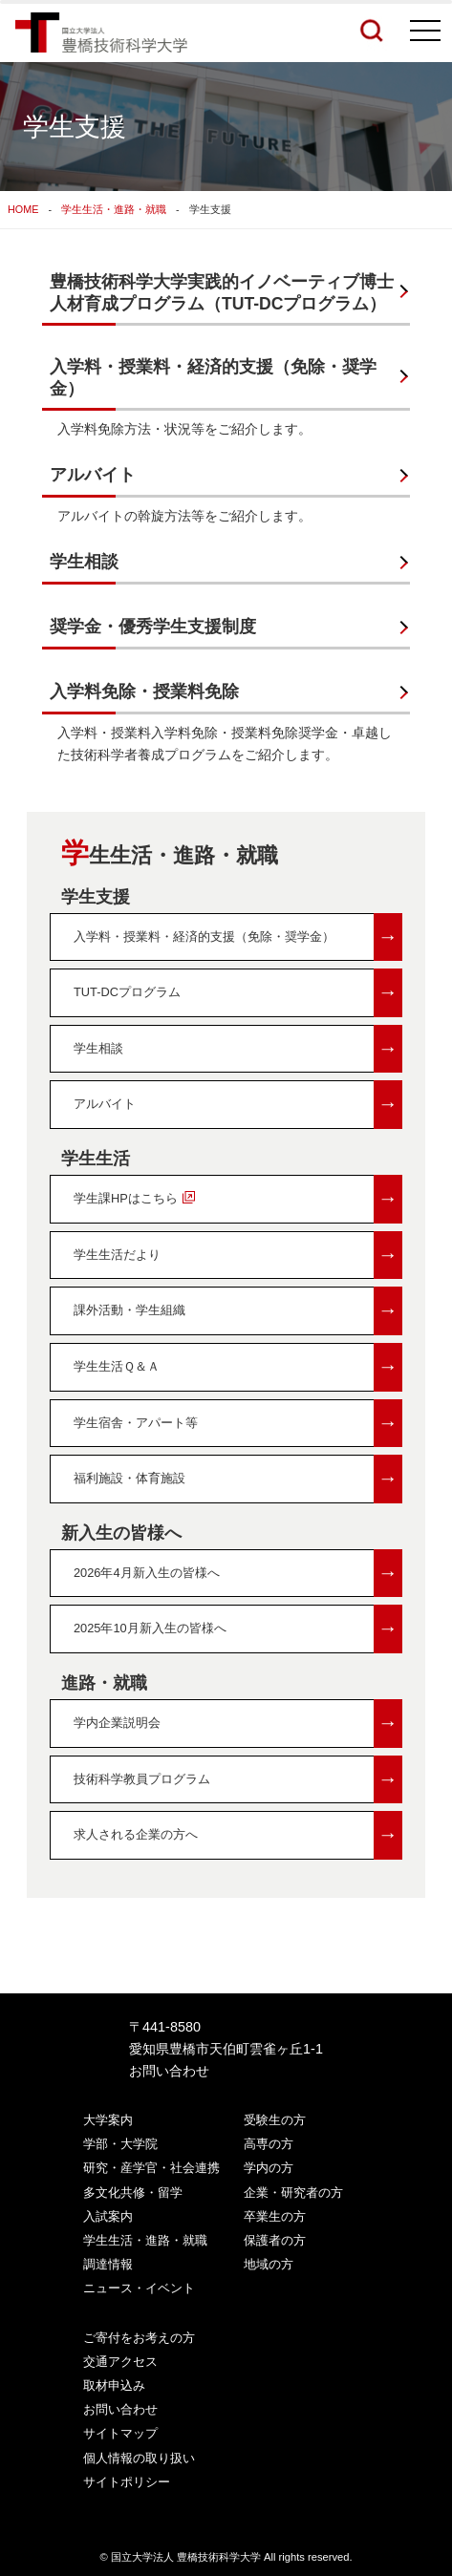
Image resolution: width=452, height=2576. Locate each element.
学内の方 (268, 2168)
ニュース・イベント (139, 2288)
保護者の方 (275, 2240)
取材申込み (114, 2385)
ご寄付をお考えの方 (139, 2338)
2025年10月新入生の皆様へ (238, 1629)
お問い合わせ (169, 2070)
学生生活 (95, 1158)
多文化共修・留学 (133, 2192)
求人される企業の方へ (238, 1835)
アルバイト (93, 474)
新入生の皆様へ (121, 1533)
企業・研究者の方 (293, 2192)
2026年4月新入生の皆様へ (238, 1573)
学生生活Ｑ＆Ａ (238, 1367)
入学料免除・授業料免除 (144, 691)
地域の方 (268, 2264)
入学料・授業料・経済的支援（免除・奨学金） (213, 377)
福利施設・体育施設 (238, 1479)
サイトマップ (120, 2433)
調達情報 (108, 2264)
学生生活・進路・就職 (113, 209)
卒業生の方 (275, 2216)
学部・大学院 (120, 2144)
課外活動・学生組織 (238, 1311)
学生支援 (95, 896)
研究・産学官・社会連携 (151, 2168)
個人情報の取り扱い (139, 2458)
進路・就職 (104, 1682)
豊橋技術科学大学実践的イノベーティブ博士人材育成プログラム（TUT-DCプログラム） (222, 292)
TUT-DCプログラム (238, 993)
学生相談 (84, 561)
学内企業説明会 (238, 1723)
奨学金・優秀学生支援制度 (153, 626)
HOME (23, 209)
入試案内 (108, 2216)
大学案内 (108, 2120)
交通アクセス (120, 2361)
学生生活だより (238, 1255)
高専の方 (268, 2144)
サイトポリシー (126, 2482)
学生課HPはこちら (238, 1199)
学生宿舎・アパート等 (238, 1423)
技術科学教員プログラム (238, 1780)
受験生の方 (275, 2120)
